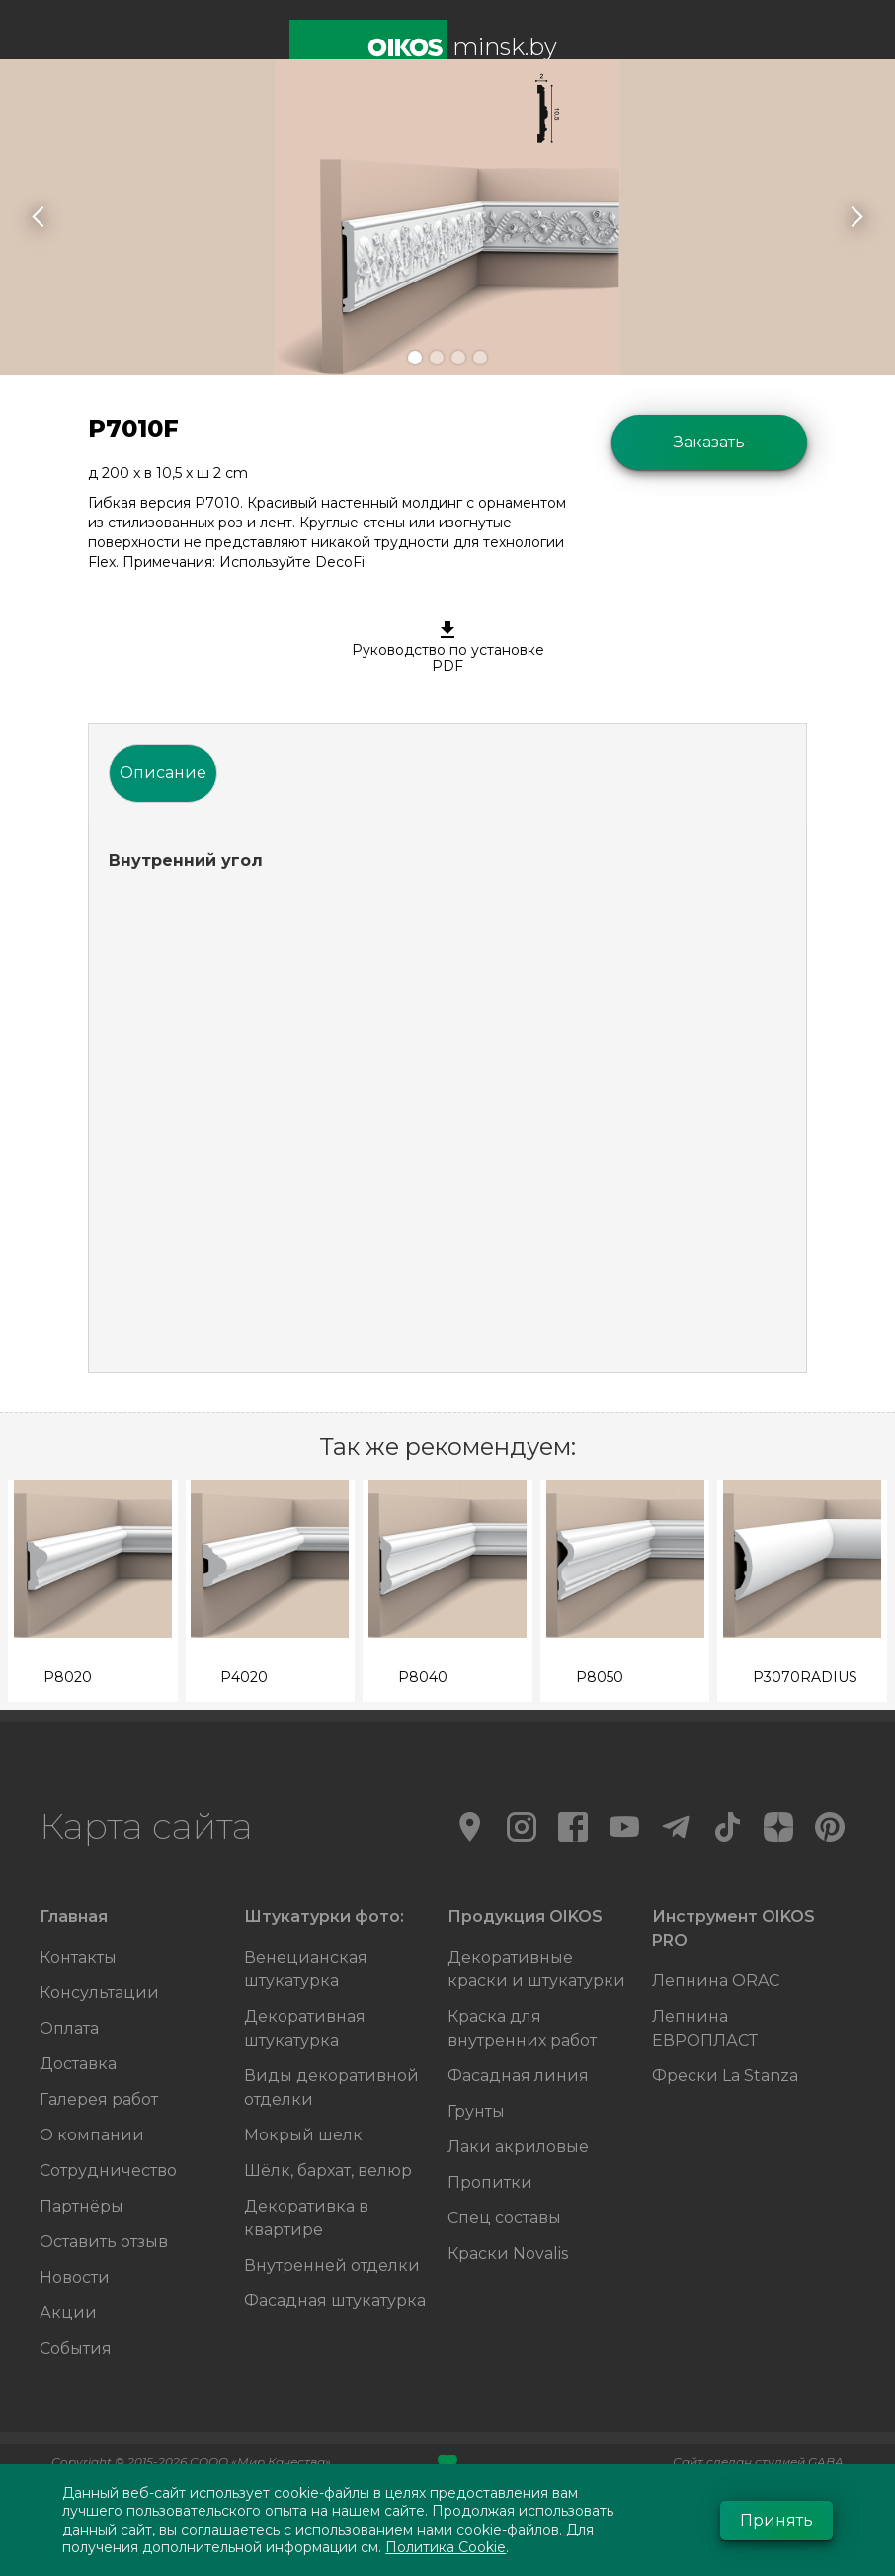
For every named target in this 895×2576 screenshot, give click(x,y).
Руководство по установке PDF (447, 648)
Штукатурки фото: (324, 1916)
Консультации (99, 1992)
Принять (776, 2520)
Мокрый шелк (303, 2135)
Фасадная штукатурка (335, 2301)
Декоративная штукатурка (305, 2028)
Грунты (476, 2111)
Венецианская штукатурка (305, 1969)
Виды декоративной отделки (331, 2087)
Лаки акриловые (518, 2146)
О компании (92, 2135)
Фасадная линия (518, 2075)
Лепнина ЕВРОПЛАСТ (705, 2028)
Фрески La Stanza (725, 2075)
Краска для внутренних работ (522, 2028)
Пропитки (490, 2182)
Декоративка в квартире (306, 2218)
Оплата (69, 2028)
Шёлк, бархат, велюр (328, 2170)
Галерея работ (99, 2099)
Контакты (78, 1957)
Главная (74, 1916)
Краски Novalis (508, 2253)
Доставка (78, 2063)
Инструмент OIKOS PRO (733, 1928)
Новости (75, 2277)
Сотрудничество (108, 2170)
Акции (68, 2312)
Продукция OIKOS (525, 1916)
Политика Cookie (445, 2547)
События (76, 2348)
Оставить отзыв (104, 2241)
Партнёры (81, 2206)
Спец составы (504, 2218)
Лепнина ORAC (715, 1981)
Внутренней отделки (332, 2265)
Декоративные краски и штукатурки (536, 1969)
